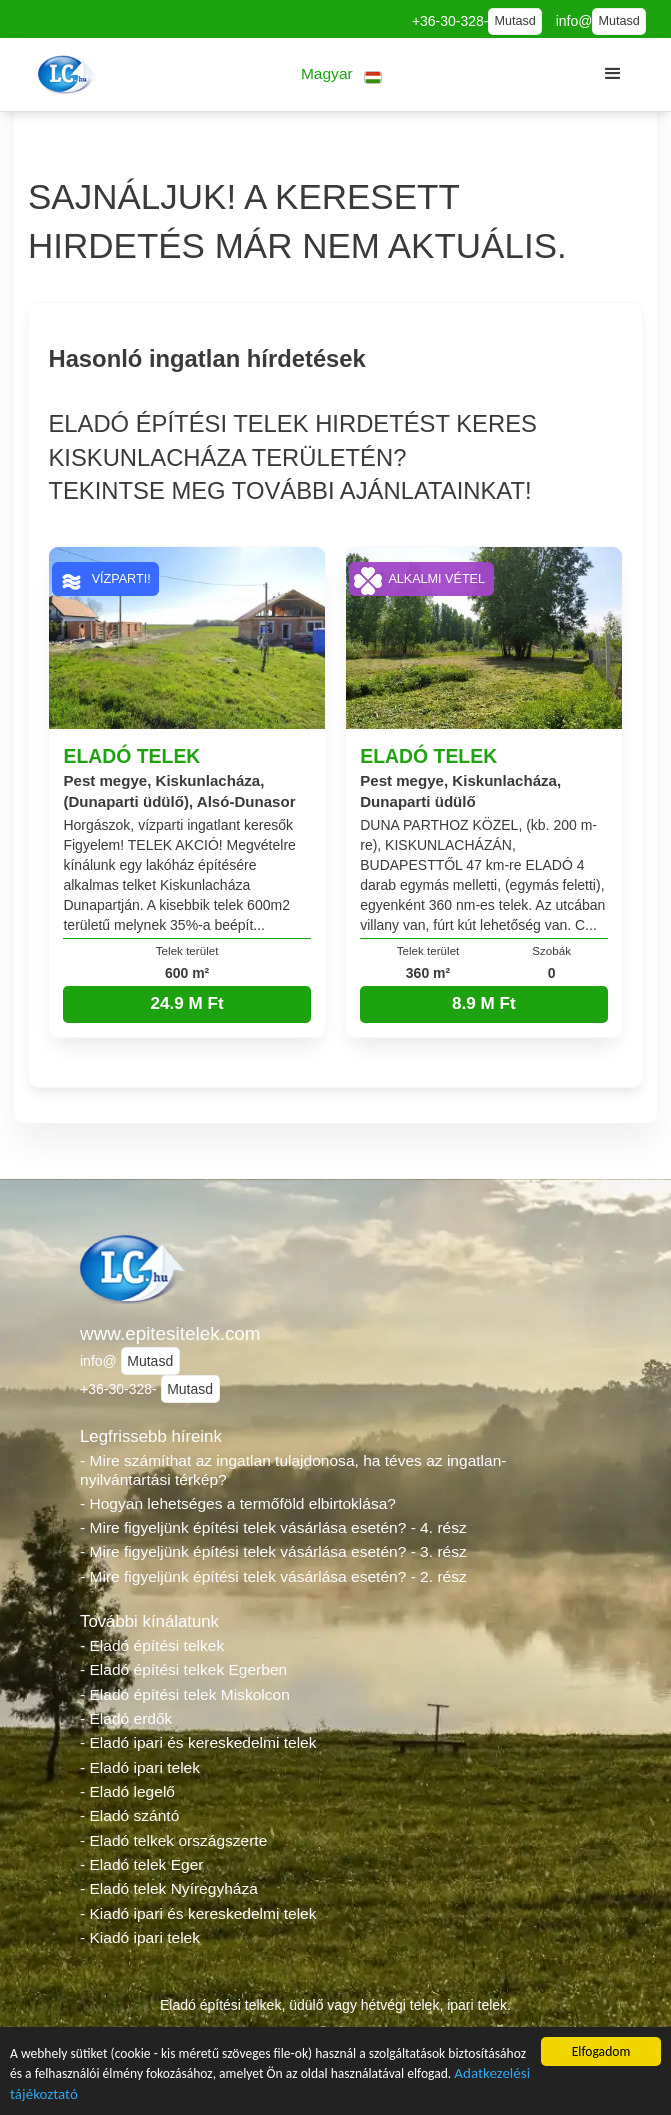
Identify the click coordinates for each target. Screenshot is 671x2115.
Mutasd (514, 21)
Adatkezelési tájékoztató (83, 2098)
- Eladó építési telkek (152, 1645)
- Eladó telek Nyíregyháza (169, 1888)
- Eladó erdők (126, 1718)
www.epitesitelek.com (170, 1333)
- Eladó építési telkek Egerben (183, 1669)
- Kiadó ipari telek (140, 1937)
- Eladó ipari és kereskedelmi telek (198, 1742)
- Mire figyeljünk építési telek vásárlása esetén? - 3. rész (273, 1551)
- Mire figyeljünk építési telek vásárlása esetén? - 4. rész (273, 1527)
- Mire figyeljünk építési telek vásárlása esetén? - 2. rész (273, 1576)
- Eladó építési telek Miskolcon (185, 1694)
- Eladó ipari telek (140, 1767)
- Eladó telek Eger (141, 1864)
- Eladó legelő (127, 1791)
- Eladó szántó (129, 1815)
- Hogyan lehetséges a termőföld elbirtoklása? (238, 1503)
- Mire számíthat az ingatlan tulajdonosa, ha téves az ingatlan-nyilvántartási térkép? (293, 1470)
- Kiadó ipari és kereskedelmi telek (198, 1913)
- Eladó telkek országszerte (173, 1840)
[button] (341, 74)
